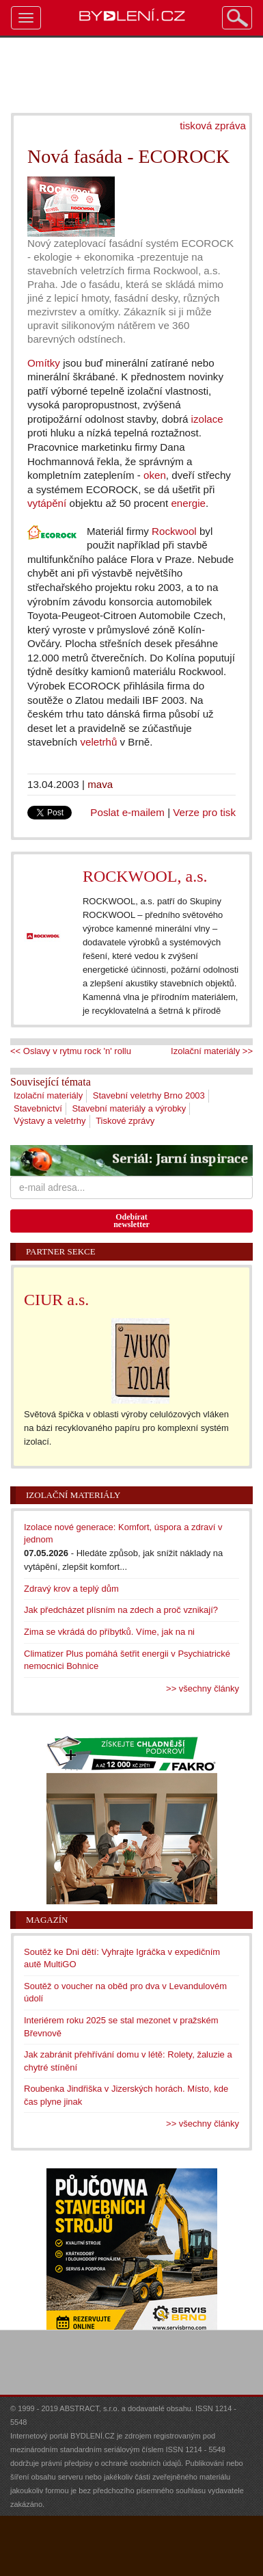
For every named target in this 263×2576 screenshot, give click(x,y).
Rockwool (174, 531)
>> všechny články (202, 1688)
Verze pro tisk (204, 812)
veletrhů (98, 742)
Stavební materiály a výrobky (129, 1108)
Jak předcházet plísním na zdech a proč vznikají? (121, 1610)
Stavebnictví (38, 1108)
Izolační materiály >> (212, 1051)
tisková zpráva (213, 125)
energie (188, 503)
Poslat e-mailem (127, 812)
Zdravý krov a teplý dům (71, 1588)
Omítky (43, 363)
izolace (207, 419)
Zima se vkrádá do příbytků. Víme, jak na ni (109, 1632)
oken (154, 475)
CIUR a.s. (56, 1300)
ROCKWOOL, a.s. (145, 876)
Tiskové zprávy (125, 1121)
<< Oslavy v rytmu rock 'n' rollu (70, 1051)
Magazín (47, 1920)
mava (100, 784)
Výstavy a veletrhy (50, 1121)
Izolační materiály (48, 1095)
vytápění (46, 503)
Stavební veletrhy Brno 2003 (149, 1095)
